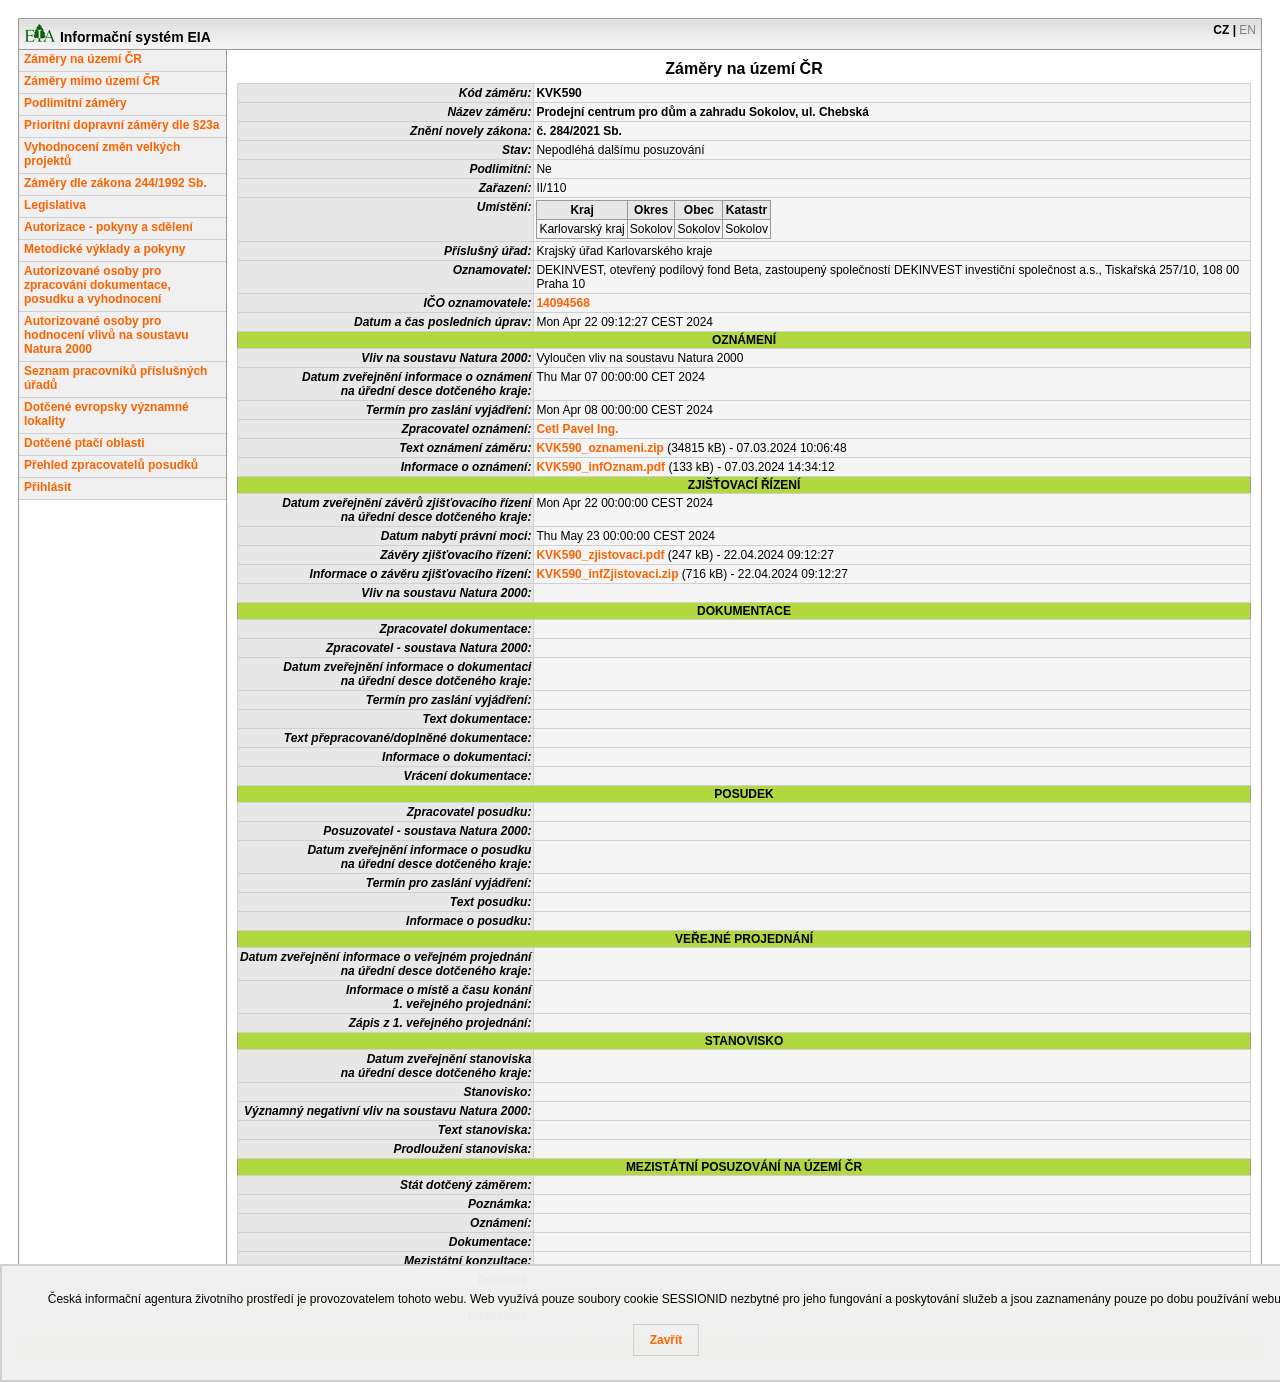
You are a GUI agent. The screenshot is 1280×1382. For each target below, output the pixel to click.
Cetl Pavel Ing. (577, 429)
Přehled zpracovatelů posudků (111, 465)
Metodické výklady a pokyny (104, 249)
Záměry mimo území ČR (92, 81)
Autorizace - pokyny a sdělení (108, 227)
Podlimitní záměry (75, 103)
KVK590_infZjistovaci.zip (607, 574)
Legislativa (55, 205)
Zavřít (666, 1340)
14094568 (562, 303)
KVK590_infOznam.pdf (600, 467)
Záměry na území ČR (83, 59)
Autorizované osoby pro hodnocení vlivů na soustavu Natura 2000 (106, 335)
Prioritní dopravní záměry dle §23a (121, 125)
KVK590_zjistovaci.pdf (600, 555)
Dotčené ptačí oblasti (84, 443)
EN (1247, 30)
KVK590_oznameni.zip (599, 448)
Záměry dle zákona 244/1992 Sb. (115, 183)
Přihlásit (47, 487)
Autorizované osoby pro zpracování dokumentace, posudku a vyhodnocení (97, 285)
